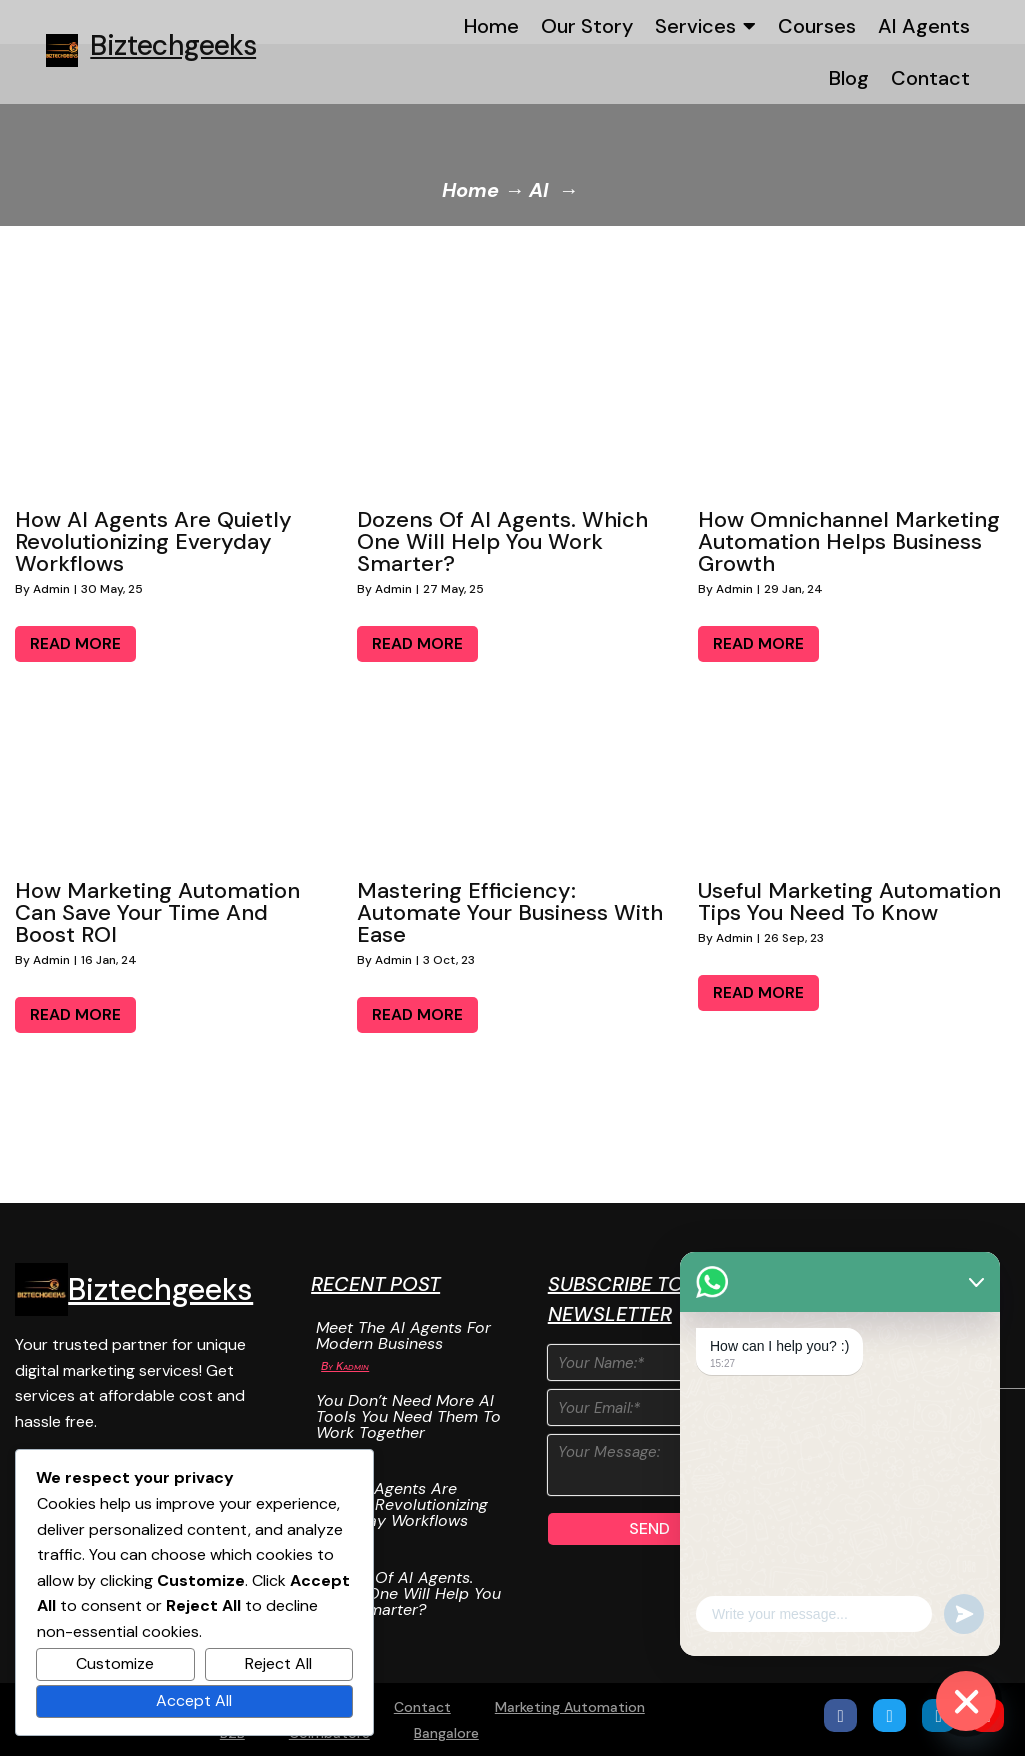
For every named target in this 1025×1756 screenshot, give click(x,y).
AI (538, 190)
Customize (115, 1663)
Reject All (278, 1663)
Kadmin (352, 1366)
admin (51, 589)
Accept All (194, 1700)
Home (470, 190)
